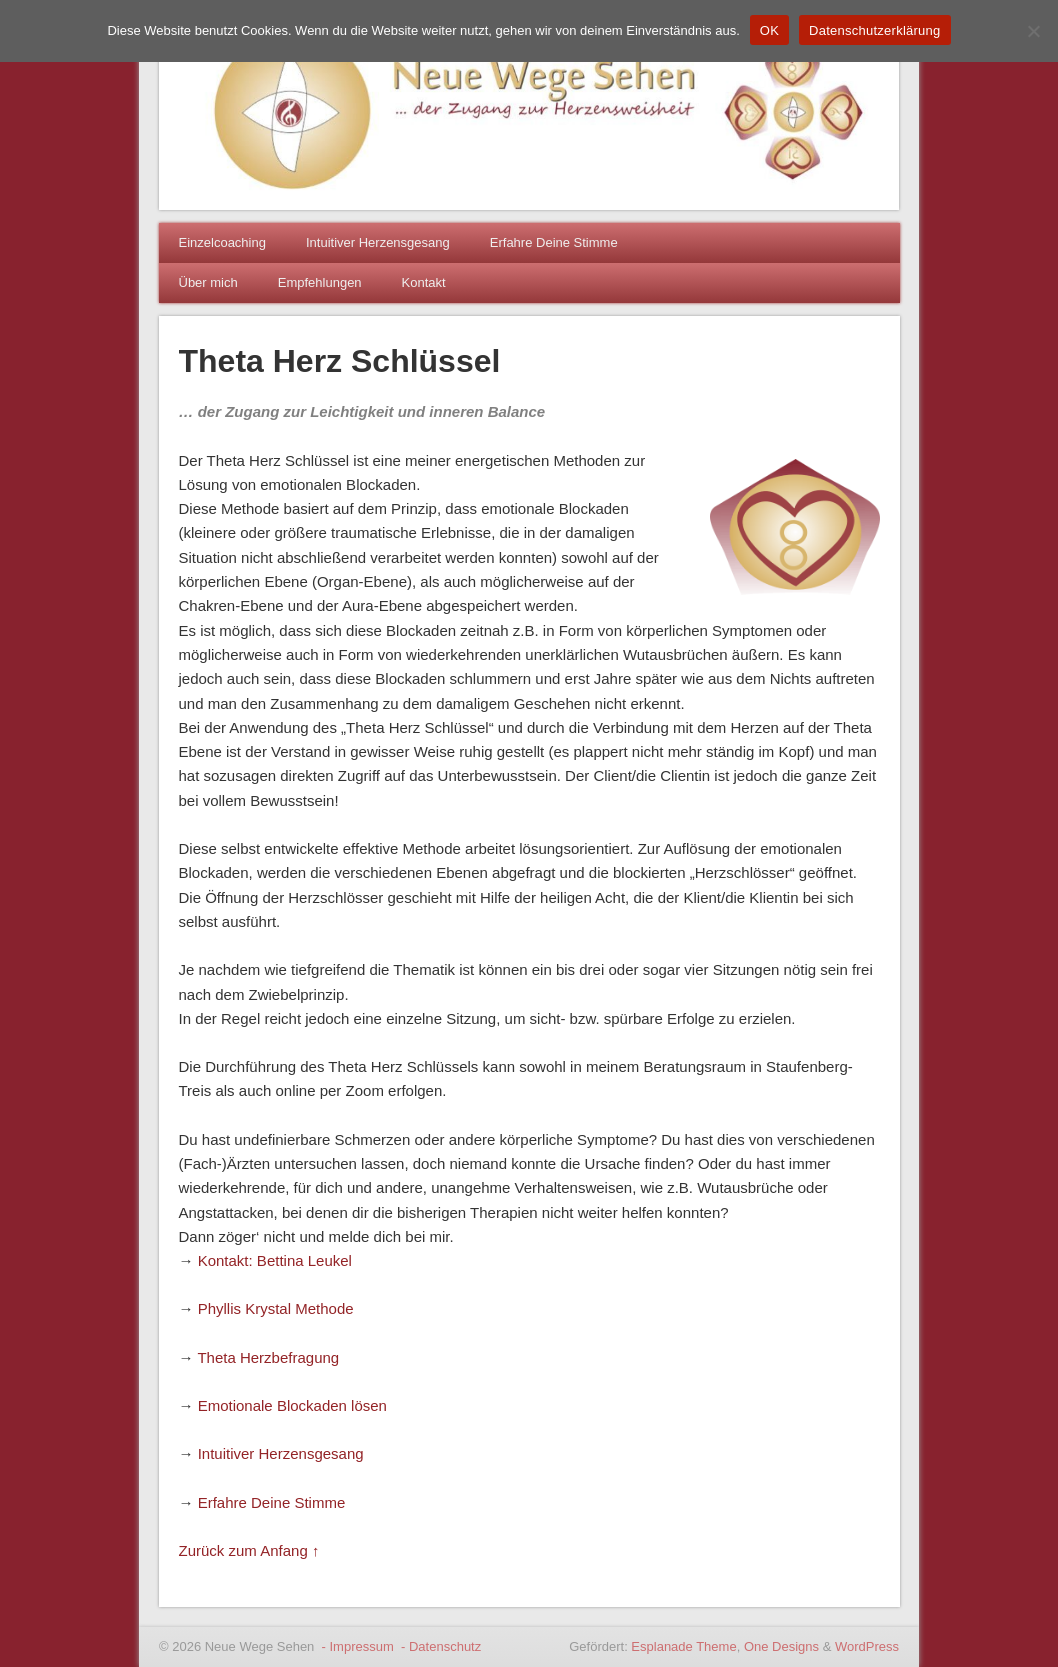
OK (769, 30)
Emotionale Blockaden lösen (292, 1405)
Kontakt (424, 282)
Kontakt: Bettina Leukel (275, 1260)
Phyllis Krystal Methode (276, 1308)
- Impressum (356, 1646)
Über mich (208, 282)
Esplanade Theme (683, 1646)
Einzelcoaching (222, 242)
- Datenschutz (439, 1646)
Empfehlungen (320, 282)
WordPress (867, 1646)
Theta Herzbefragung (268, 1357)
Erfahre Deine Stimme (554, 242)
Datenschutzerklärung (874, 30)
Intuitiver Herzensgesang (378, 242)
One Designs (781, 1646)
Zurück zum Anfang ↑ (249, 1550)
